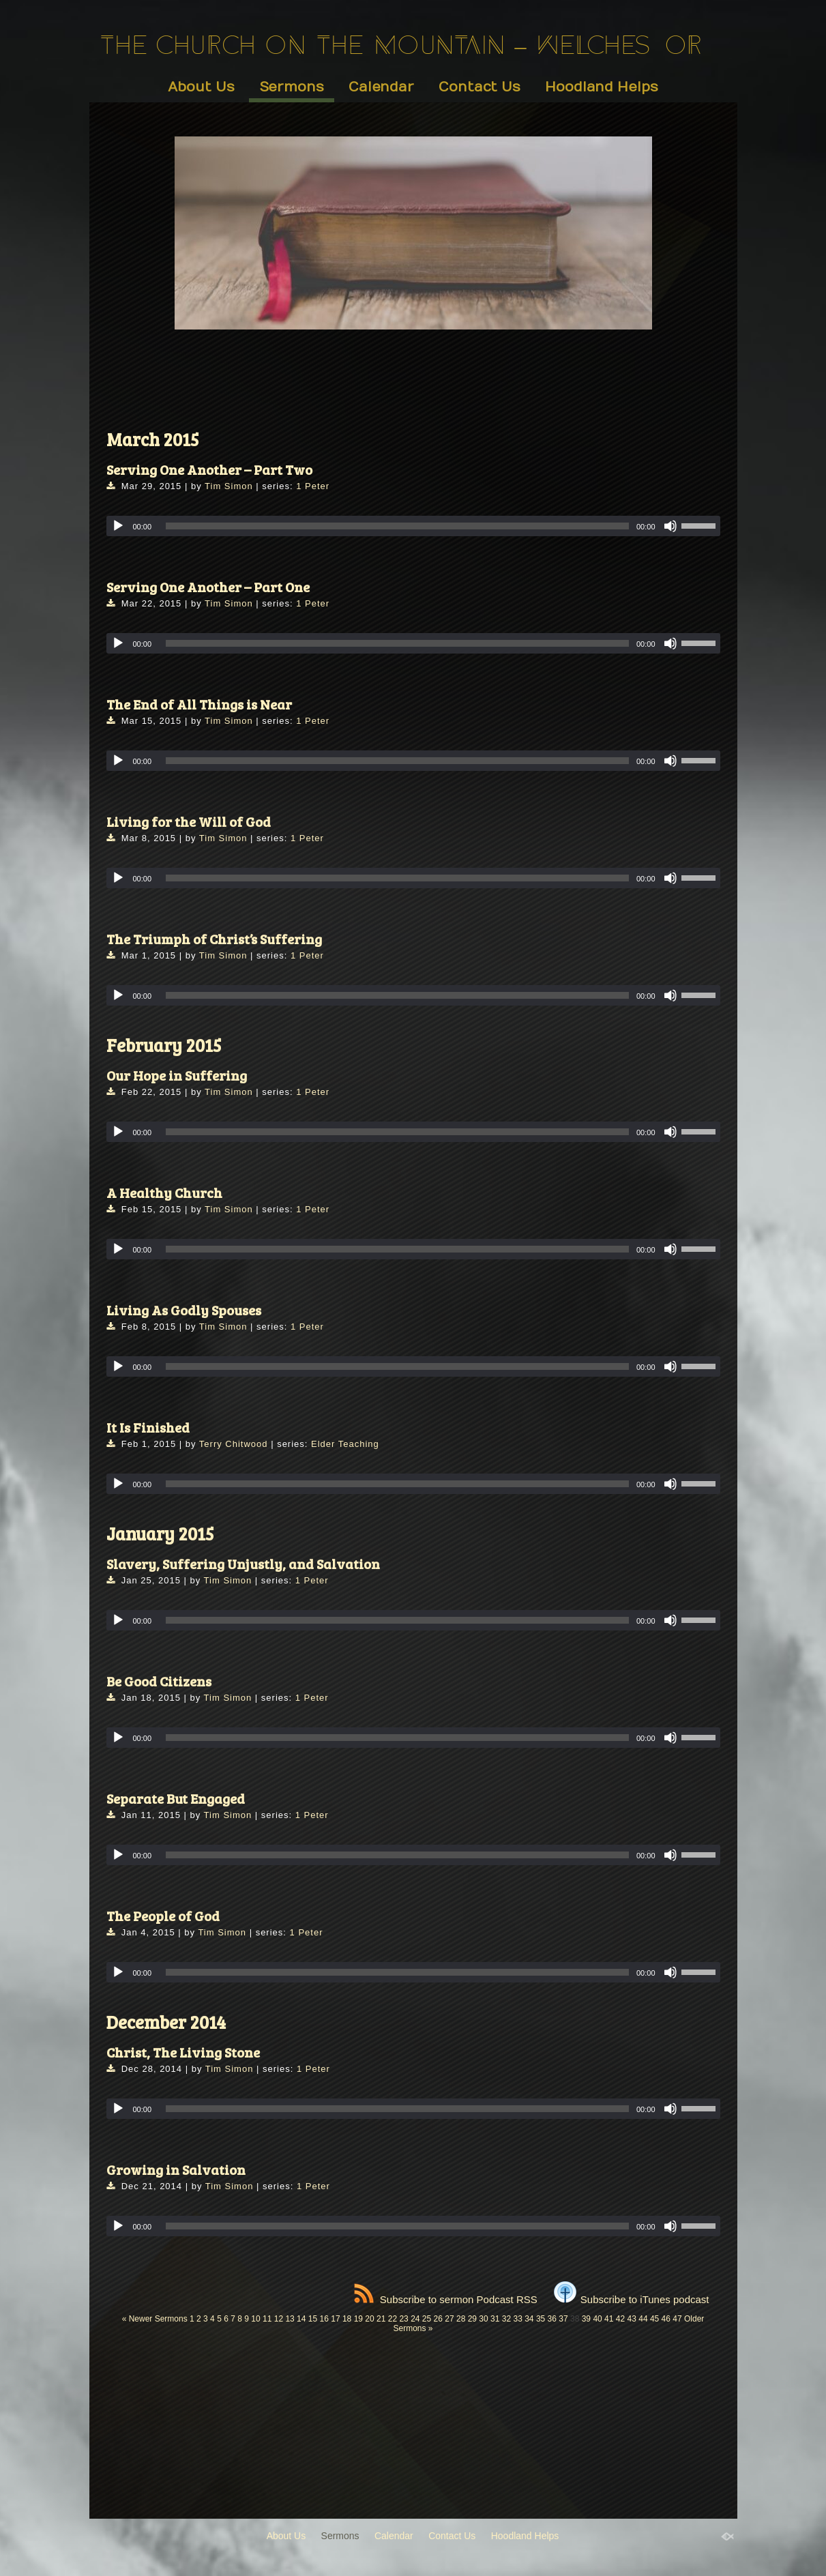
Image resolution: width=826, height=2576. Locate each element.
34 (529, 2319)
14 (301, 2319)
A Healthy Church (164, 1192)
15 (312, 2319)
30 (483, 2319)
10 (255, 2319)
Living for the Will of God (188, 821)
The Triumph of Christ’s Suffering (214, 938)
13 (289, 2319)
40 (597, 2319)
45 (654, 2319)
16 (324, 2319)
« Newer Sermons (155, 2319)
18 (346, 2319)
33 (517, 2319)
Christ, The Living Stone (183, 2052)
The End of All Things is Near (199, 704)
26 (438, 2319)
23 (403, 2319)
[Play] (118, 526)
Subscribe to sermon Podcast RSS (445, 2299)
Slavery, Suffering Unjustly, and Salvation (243, 1563)
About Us (201, 87)
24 (415, 2319)
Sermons (291, 87)
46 (666, 2319)
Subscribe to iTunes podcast (631, 2299)
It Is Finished (148, 1427)
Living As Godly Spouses (183, 1309)
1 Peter (312, 486)
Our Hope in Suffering (176, 1075)
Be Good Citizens (158, 1680)
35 (540, 2319)
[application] (413, 526)
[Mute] (670, 526)
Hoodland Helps (601, 87)
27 (449, 2319)
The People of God (163, 1915)
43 (632, 2319)
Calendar (381, 87)
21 (381, 2319)
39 (586, 2319)
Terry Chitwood (233, 1444)
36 (552, 2319)
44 (642, 2319)
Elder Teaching (345, 1444)
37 (563, 2319)
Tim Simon (229, 486)
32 (506, 2319)
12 (278, 2319)
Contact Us (479, 87)
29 (472, 2319)
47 (677, 2319)
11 (267, 2319)
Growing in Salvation (176, 2169)
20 (369, 2319)
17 (335, 2319)
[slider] (397, 526)
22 (392, 2319)
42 (620, 2319)
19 (358, 2319)
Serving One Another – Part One (208, 586)
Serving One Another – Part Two (209, 469)
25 (426, 2319)
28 (460, 2319)
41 (608, 2319)
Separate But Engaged (175, 1798)
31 (494, 2319)
